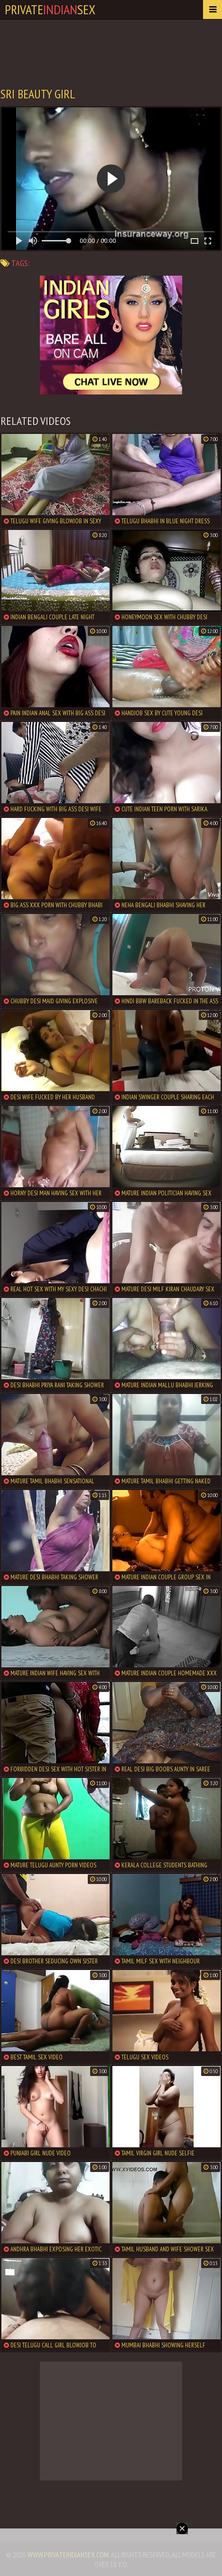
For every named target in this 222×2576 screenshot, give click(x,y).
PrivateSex (50, 9)
